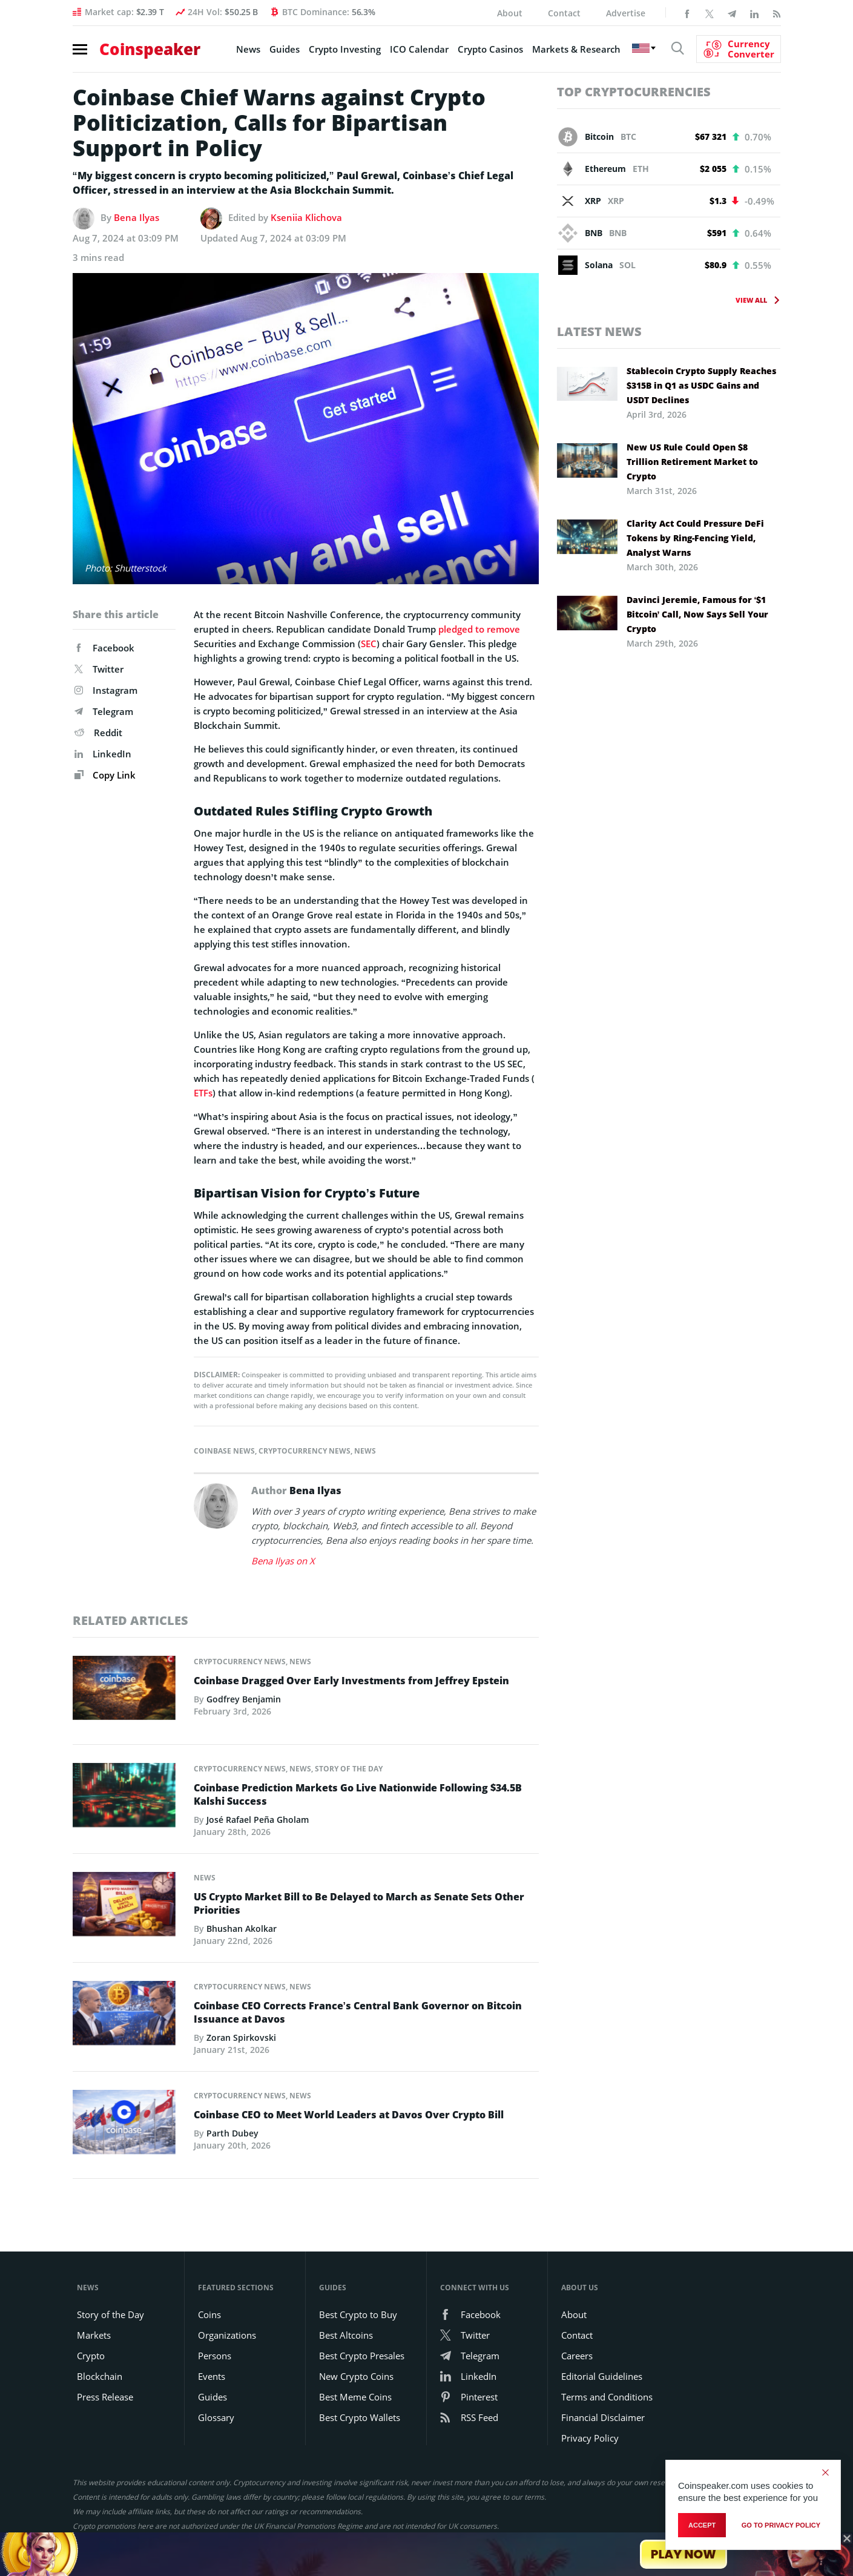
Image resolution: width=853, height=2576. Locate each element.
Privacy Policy (590, 2438)
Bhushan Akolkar (241, 1928)
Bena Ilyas (136, 217)
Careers (577, 2356)
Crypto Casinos (490, 49)
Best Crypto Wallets (359, 2417)
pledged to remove (479, 629)
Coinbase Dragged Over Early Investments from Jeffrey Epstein (351, 1680)
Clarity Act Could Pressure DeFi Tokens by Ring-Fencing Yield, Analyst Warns (695, 538)
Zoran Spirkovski (241, 2037)
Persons (214, 2356)
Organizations (227, 2335)
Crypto (91, 2356)
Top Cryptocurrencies (634, 92)
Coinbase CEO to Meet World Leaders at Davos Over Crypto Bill (349, 2114)
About (509, 13)
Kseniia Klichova (306, 217)
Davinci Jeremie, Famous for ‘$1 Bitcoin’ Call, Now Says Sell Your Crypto (698, 614)
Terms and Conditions (607, 2397)
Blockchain (99, 2376)
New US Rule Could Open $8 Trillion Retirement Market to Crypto (692, 461)
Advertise (625, 13)
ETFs (203, 1093)
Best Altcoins (346, 2335)
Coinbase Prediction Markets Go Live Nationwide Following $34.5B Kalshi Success (358, 1794)
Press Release (105, 2397)
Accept (702, 2525)
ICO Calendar (419, 49)
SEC (369, 643)
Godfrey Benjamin (243, 1699)
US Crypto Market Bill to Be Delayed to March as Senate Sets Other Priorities (359, 1903)
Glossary (216, 2417)
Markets (94, 2335)
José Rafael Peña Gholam (257, 1819)
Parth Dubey (232, 2133)
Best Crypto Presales (361, 2356)
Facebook (104, 648)
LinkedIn (102, 754)
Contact (564, 13)
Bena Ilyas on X (283, 1561)
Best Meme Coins (355, 2397)
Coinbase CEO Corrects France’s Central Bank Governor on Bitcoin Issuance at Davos (358, 2012)
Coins (209, 2314)
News (248, 49)
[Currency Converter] (738, 49)
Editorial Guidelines (601, 2376)
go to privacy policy (781, 2525)
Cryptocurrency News (305, 1451)
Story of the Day (349, 1769)
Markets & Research (576, 49)
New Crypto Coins (356, 2376)
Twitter (99, 669)
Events (211, 2376)
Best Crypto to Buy (358, 2314)
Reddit (98, 732)
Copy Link (105, 775)
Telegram (103, 711)
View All (752, 300)
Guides (284, 49)
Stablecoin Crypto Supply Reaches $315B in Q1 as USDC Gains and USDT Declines (701, 385)
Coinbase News (224, 1451)
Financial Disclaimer (603, 2417)
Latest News (599, 331)
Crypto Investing (345, 49)
